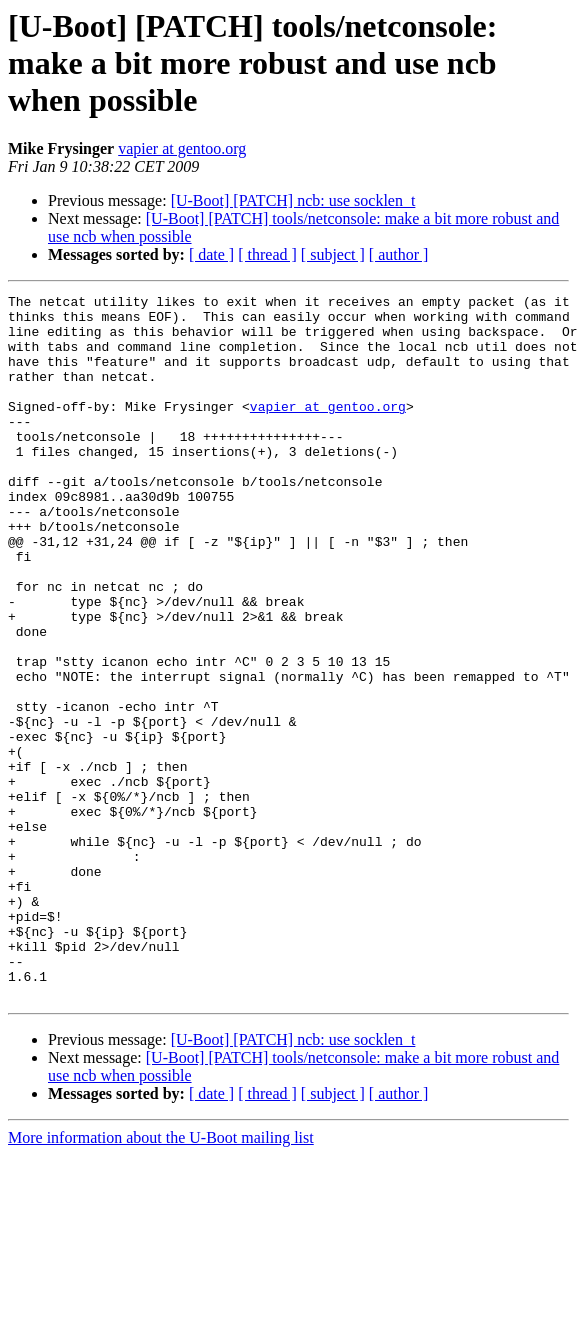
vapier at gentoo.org (182, 148)
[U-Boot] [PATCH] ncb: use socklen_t (293, 200)
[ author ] (399, 254)
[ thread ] (267, 254)
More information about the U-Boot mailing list (161, 1278)
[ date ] (211, 254)
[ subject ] (333, 254)
